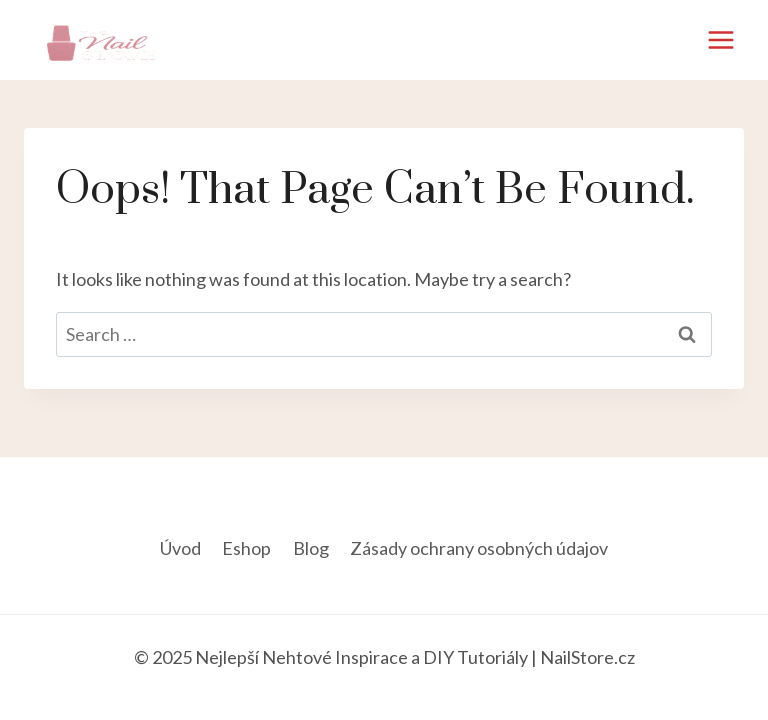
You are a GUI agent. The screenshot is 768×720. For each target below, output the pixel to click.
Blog (311, 548)
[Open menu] (720, 39)
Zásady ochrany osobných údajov (479, 548)
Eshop (246, 548)
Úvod (180, 548)
